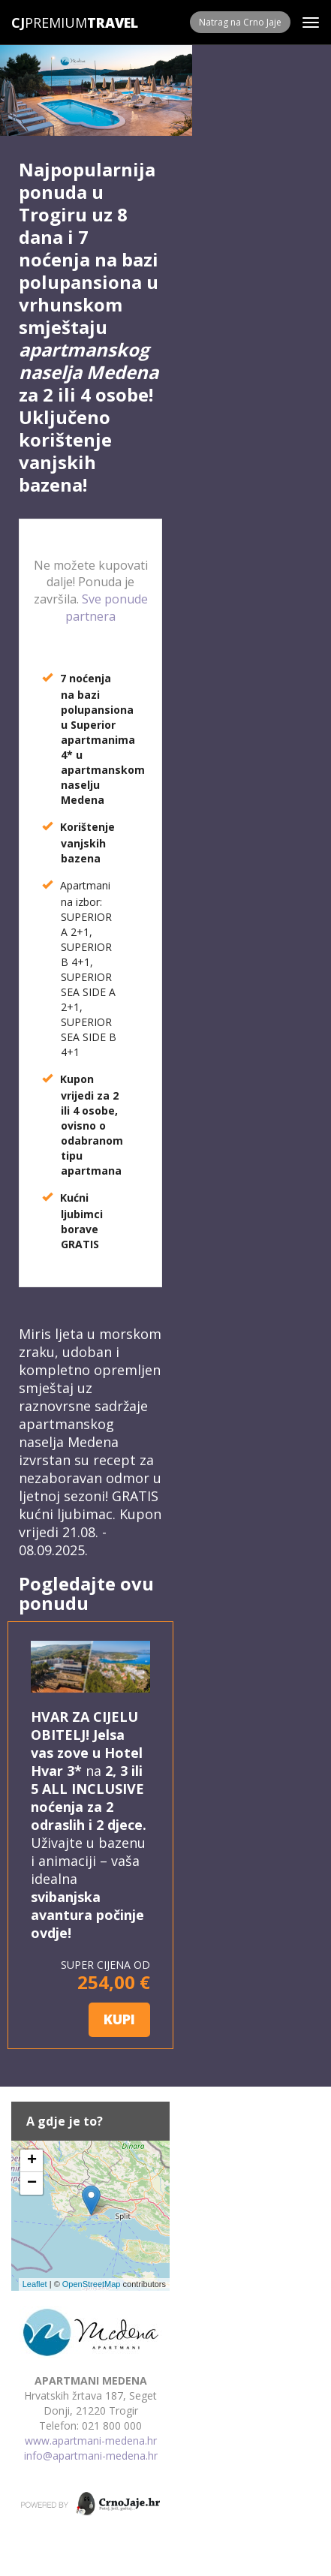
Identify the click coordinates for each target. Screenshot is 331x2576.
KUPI (119, 2019)
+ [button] (32, 2161)
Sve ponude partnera (106, 607)
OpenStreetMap (91, 2284)
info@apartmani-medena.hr (91, 2455)
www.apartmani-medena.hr (91, 2440)
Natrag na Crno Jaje (240, 22)
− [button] (32, 2183)
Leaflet (35, 2284)
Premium (49, 23)
